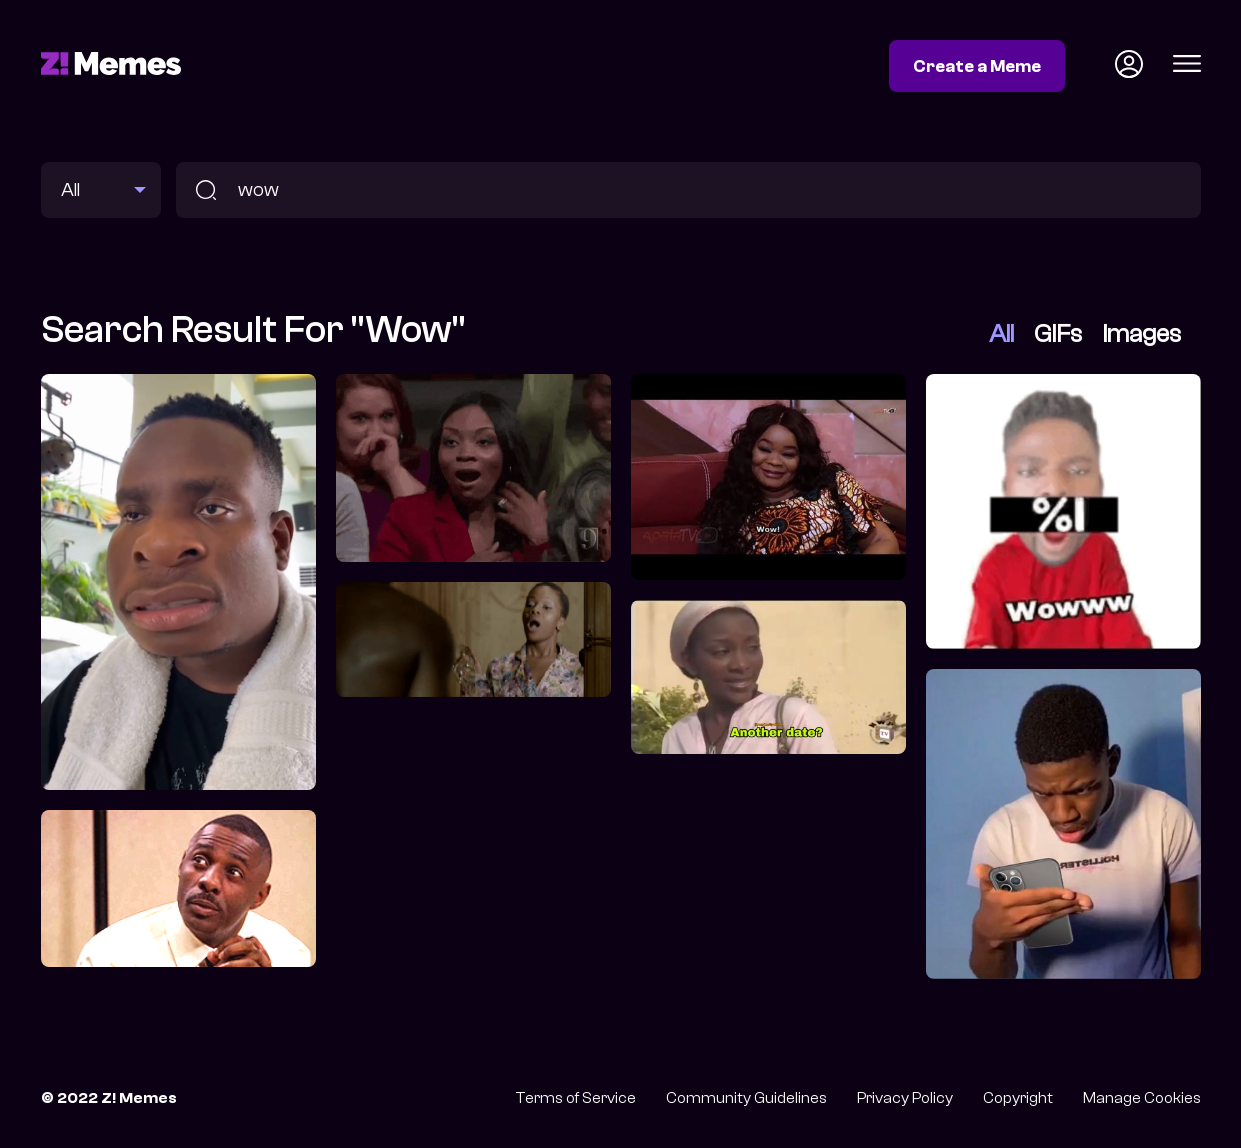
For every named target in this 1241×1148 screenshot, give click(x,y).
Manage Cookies (1142, 1098)
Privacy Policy (905, 1098)
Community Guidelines (746, 1098)
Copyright (1018, 1098)
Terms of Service (575, 1098)
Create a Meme (977, 66)
